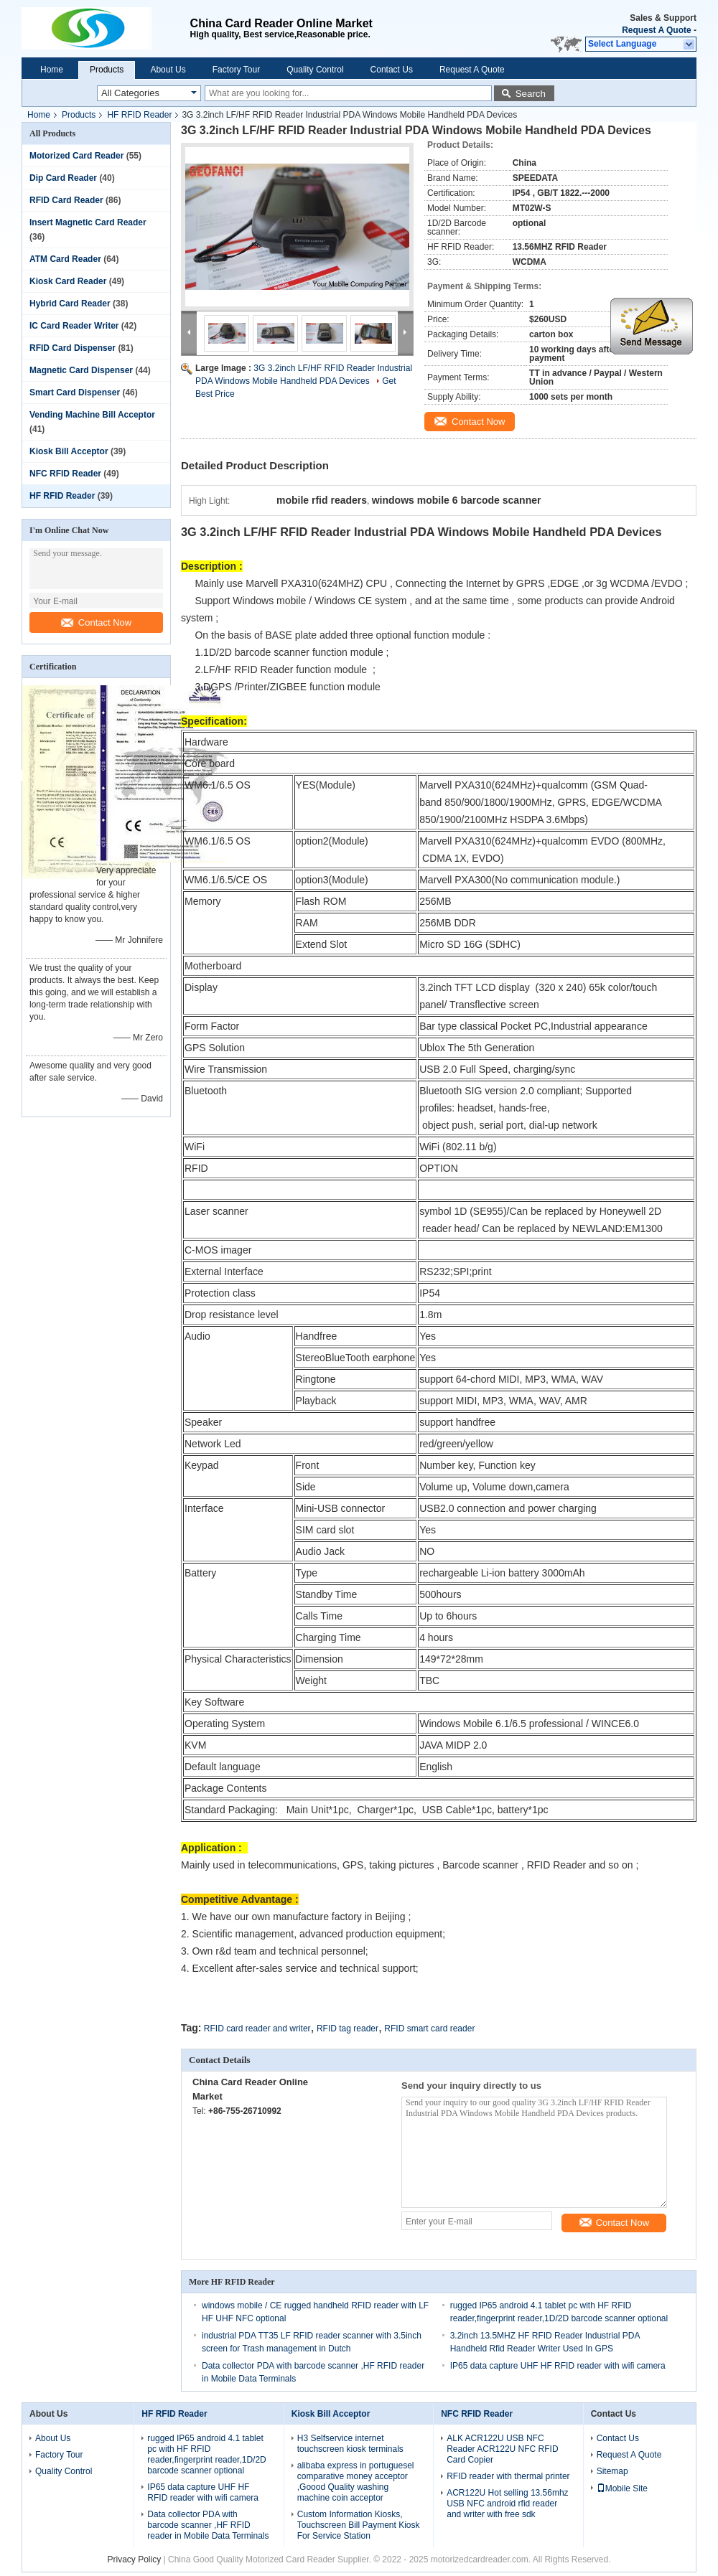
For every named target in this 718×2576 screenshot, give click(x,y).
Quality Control (314, 70)
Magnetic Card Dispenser (81, 370)
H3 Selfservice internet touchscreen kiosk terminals (350, 2443)
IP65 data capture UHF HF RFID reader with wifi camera (558, 2366)
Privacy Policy (135, 2559)
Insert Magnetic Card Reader (87, 222)
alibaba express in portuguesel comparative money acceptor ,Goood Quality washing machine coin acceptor (355, 2481)
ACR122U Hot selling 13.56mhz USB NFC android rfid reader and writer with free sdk (507, 2503)
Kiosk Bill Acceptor (68, 451)
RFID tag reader (347, 2028)
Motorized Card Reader (76, 156)
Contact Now (96, 622)
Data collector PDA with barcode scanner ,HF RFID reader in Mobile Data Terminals (208, 2525)
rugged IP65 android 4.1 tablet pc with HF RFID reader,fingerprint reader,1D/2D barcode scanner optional (206, 2454)
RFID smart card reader (429, 2028)
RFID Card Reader (66, 200)
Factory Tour (236, 70)
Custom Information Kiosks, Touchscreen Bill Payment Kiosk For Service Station (358, 2525)
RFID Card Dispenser (72, 348)
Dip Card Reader (63, 178)
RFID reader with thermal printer (508, 2476)
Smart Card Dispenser (74, 392)
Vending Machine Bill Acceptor (92, 415)
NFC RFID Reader (65, 474)
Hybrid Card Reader (70, 304)
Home (51, 70)
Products (106, 70)
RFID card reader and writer (257, 2028)
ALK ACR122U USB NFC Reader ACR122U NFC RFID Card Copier (502, 2449)
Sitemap (612, 2471)
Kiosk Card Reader (67, 281)
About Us (167, 70)
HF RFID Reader (139, 115)
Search (531, 93)
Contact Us (391, 70)
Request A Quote (656, 30)
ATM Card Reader (65, 259)
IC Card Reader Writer (73, 326)
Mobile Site (622, 2488)
